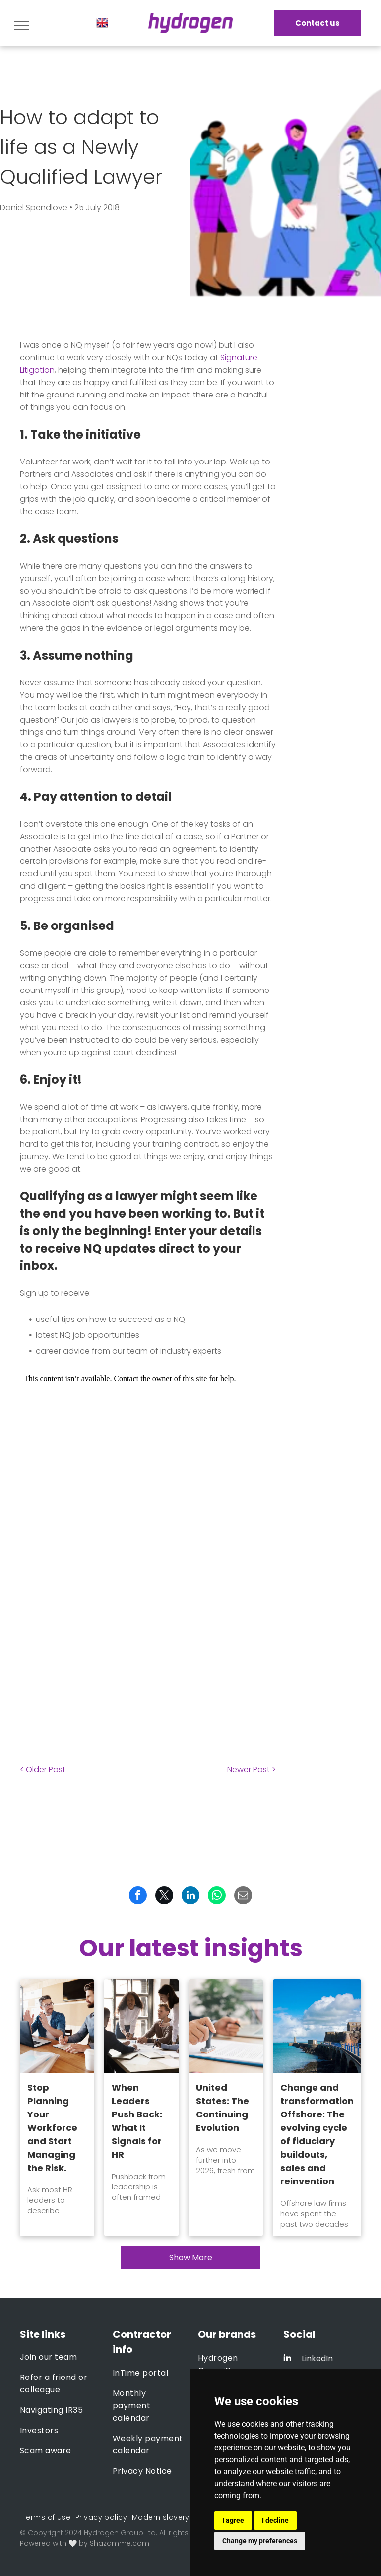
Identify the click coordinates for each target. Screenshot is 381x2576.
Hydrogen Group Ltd (120, 2533)
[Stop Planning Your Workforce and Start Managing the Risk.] (57, 2026)
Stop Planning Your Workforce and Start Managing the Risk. (52, 2127)
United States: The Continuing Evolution (222, 2107)
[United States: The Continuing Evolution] (226, 2026)
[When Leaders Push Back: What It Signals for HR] (141, 2026)
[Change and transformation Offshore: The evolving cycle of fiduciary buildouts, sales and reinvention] (317, 2026)
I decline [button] (275, 2520)
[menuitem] (59, 2357)
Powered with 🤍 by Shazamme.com (84, 2543)
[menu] (22, 26)
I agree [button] (233, 2520)
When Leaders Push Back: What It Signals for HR (137, 2121)
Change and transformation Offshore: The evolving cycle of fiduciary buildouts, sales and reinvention (317, 2134)
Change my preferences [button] (259, 2541)
